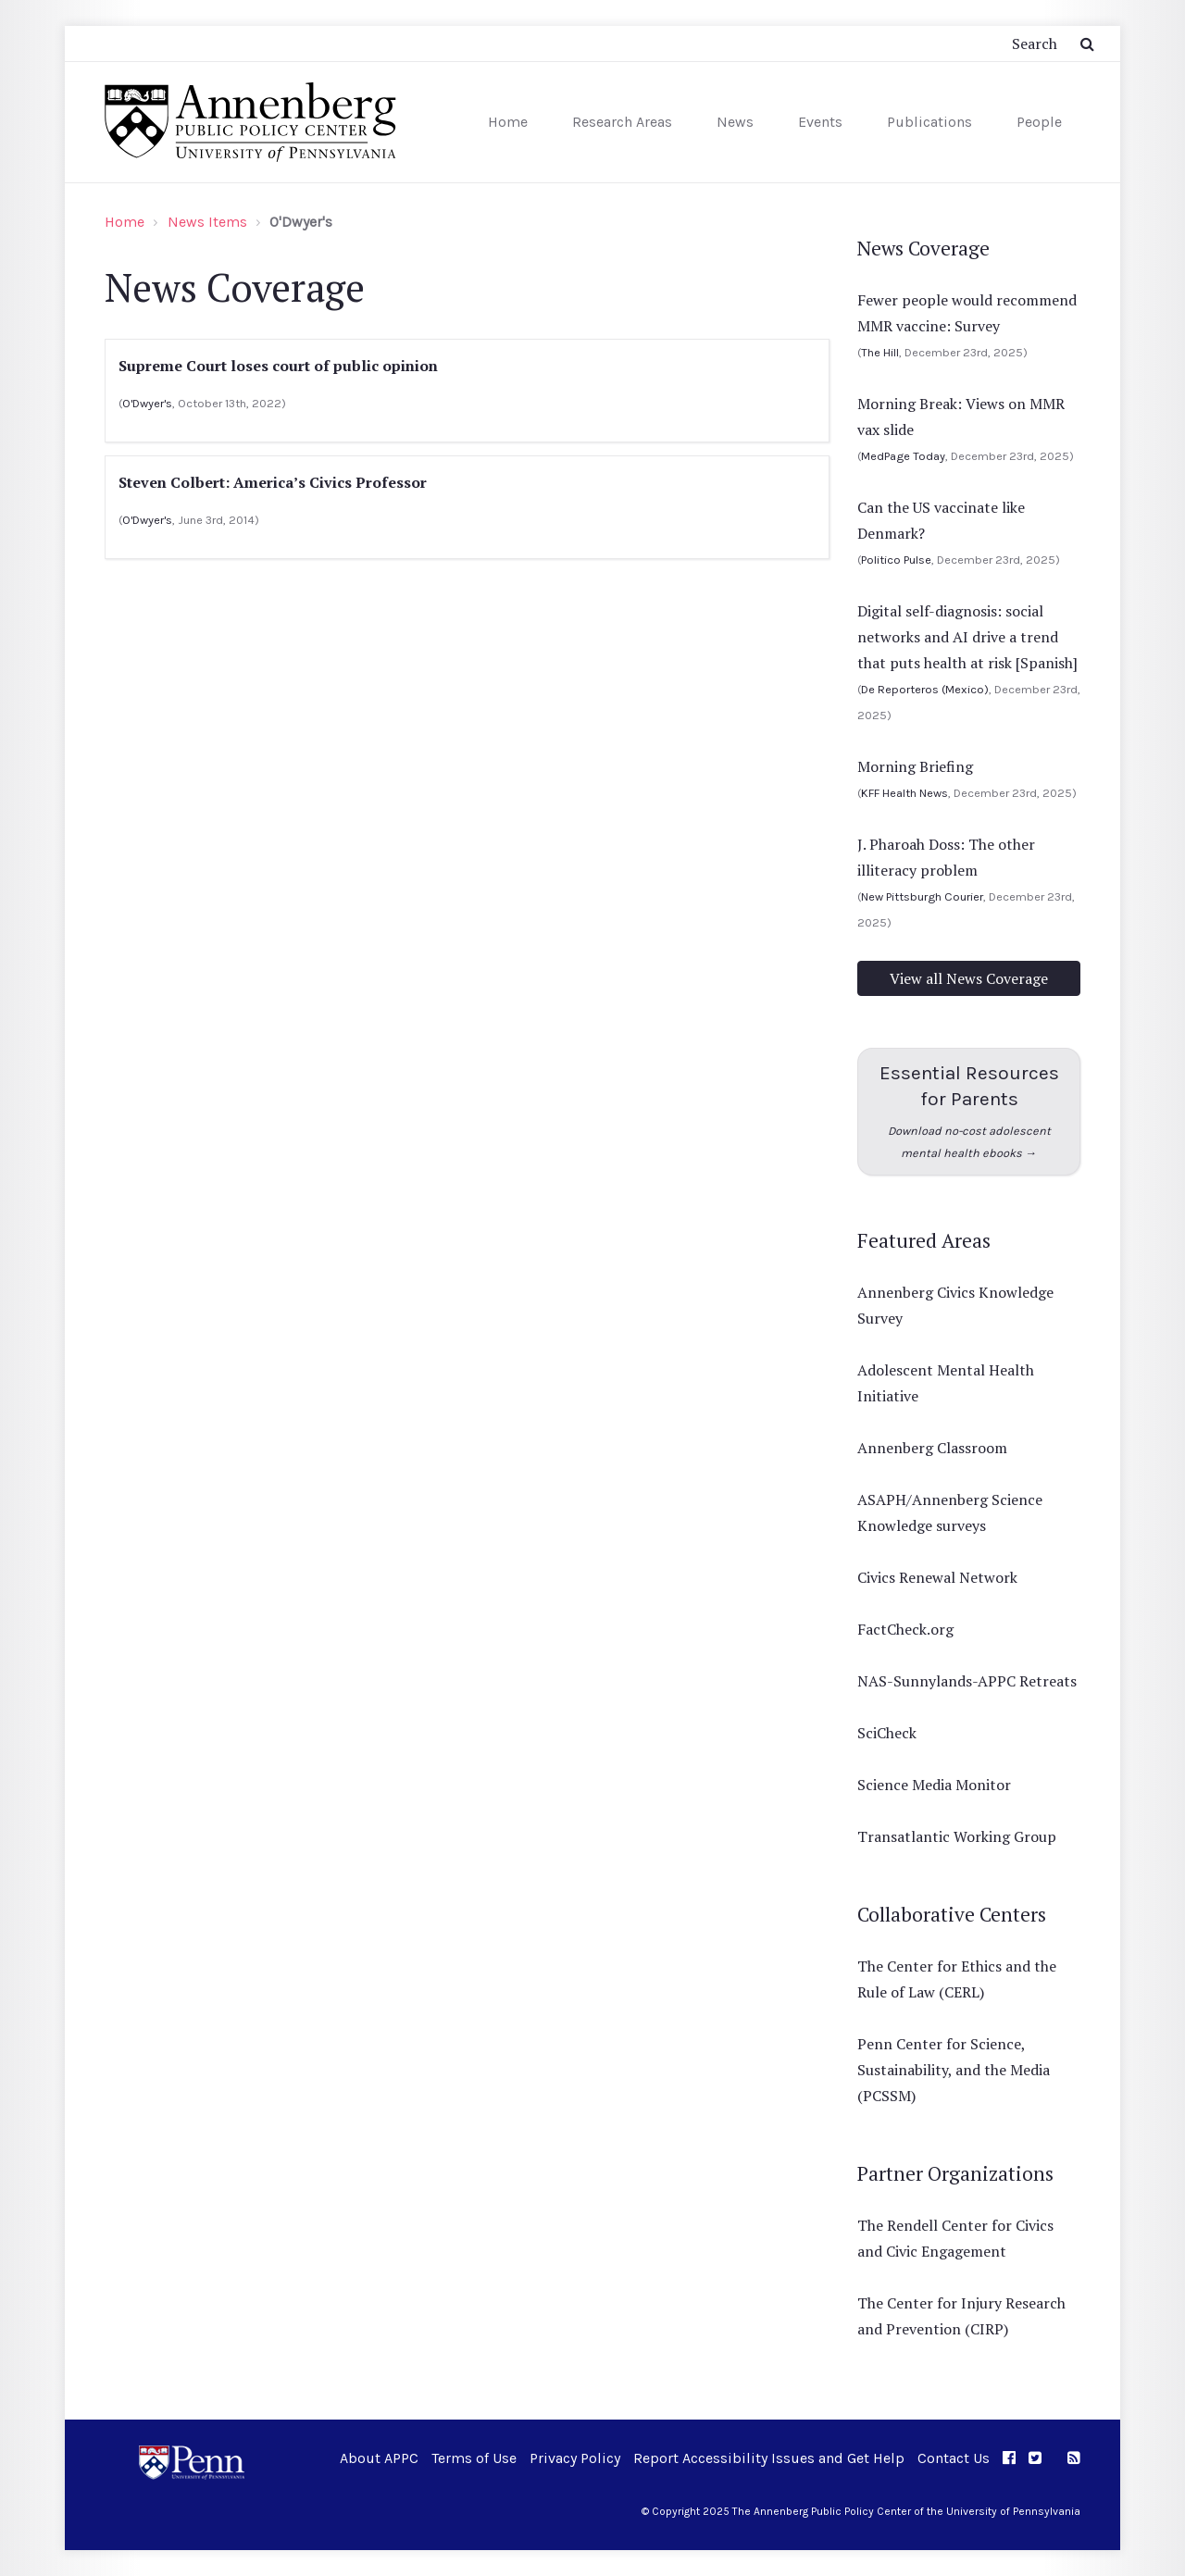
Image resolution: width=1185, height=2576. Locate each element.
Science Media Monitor (934, 1784)
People (1039, 122)
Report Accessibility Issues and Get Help (768, 2458)
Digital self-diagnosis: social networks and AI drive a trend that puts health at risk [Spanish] (967, 637)
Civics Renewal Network (937, 1577)
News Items (207, 221)
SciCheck (887, 1733)
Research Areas (622, 122)
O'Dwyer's (147, 403)
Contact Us (953, 2458)
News (735, 122)
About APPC (379, 2458)
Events (820, 122)
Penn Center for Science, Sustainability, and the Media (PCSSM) (953, 2070)
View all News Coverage (969, 978)
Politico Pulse (896, 559)
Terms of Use (474, 2458)
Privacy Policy (575, 2458)
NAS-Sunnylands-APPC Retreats (967, 1681)
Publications (929, 122)
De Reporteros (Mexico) (925, 689)
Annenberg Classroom (932, 1447)
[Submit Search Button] (1087, 43)
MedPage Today (903, 456)
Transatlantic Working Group (956, 1836)
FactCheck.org (905, 1629)
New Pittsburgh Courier (922, 896)
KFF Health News (904, 793)
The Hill (880, 352)
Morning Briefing (915, 766)
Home (508, 122)
